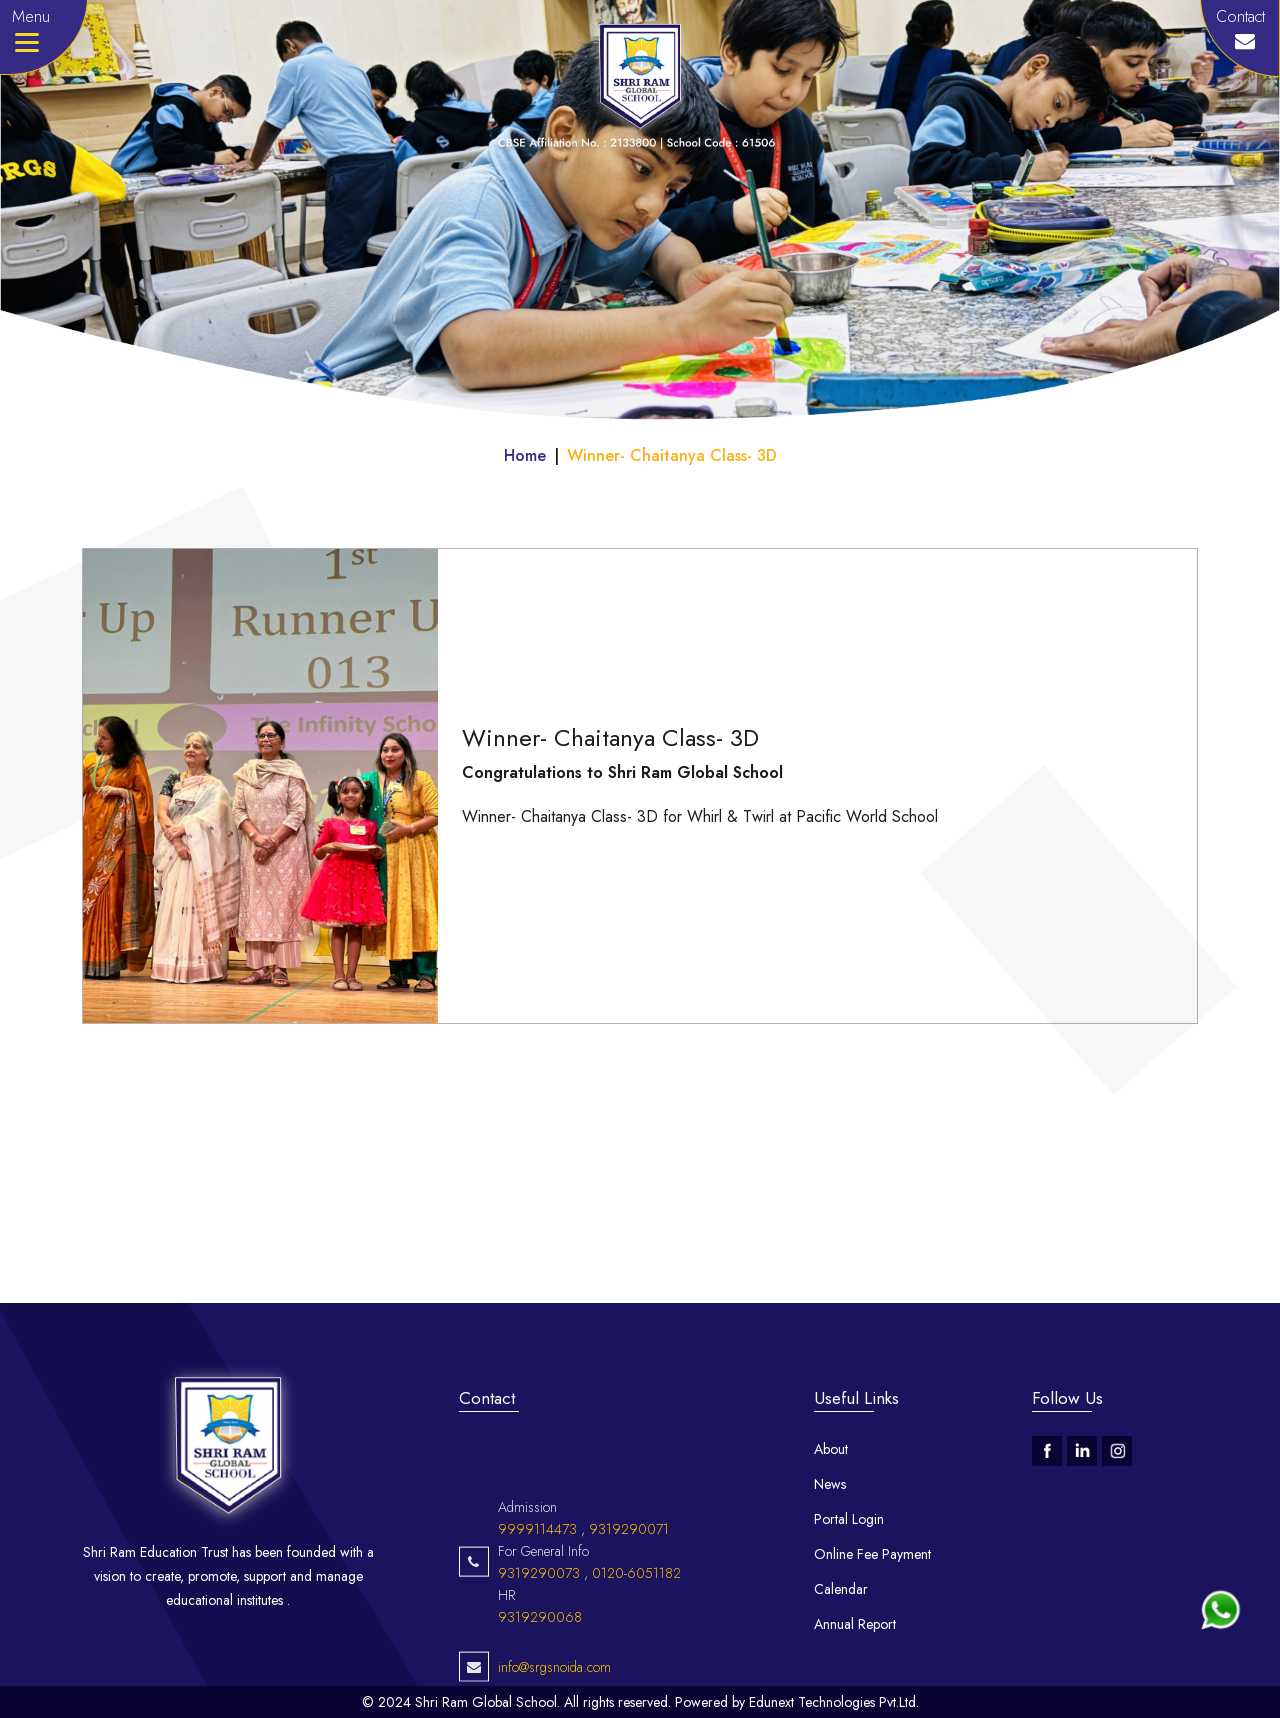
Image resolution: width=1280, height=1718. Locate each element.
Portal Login (849, 1519)
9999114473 (537, 1589)
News (830, 1484)
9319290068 (540, 1677)
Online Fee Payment (872, 1554)
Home (525, 455)
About (831, 1449)
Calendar (841, 1589)
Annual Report (855, 1624)
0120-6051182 (636, 1633)
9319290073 (539, 1633)
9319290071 (629, 1589)
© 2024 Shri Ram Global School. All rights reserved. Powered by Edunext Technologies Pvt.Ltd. (640, 1702)
